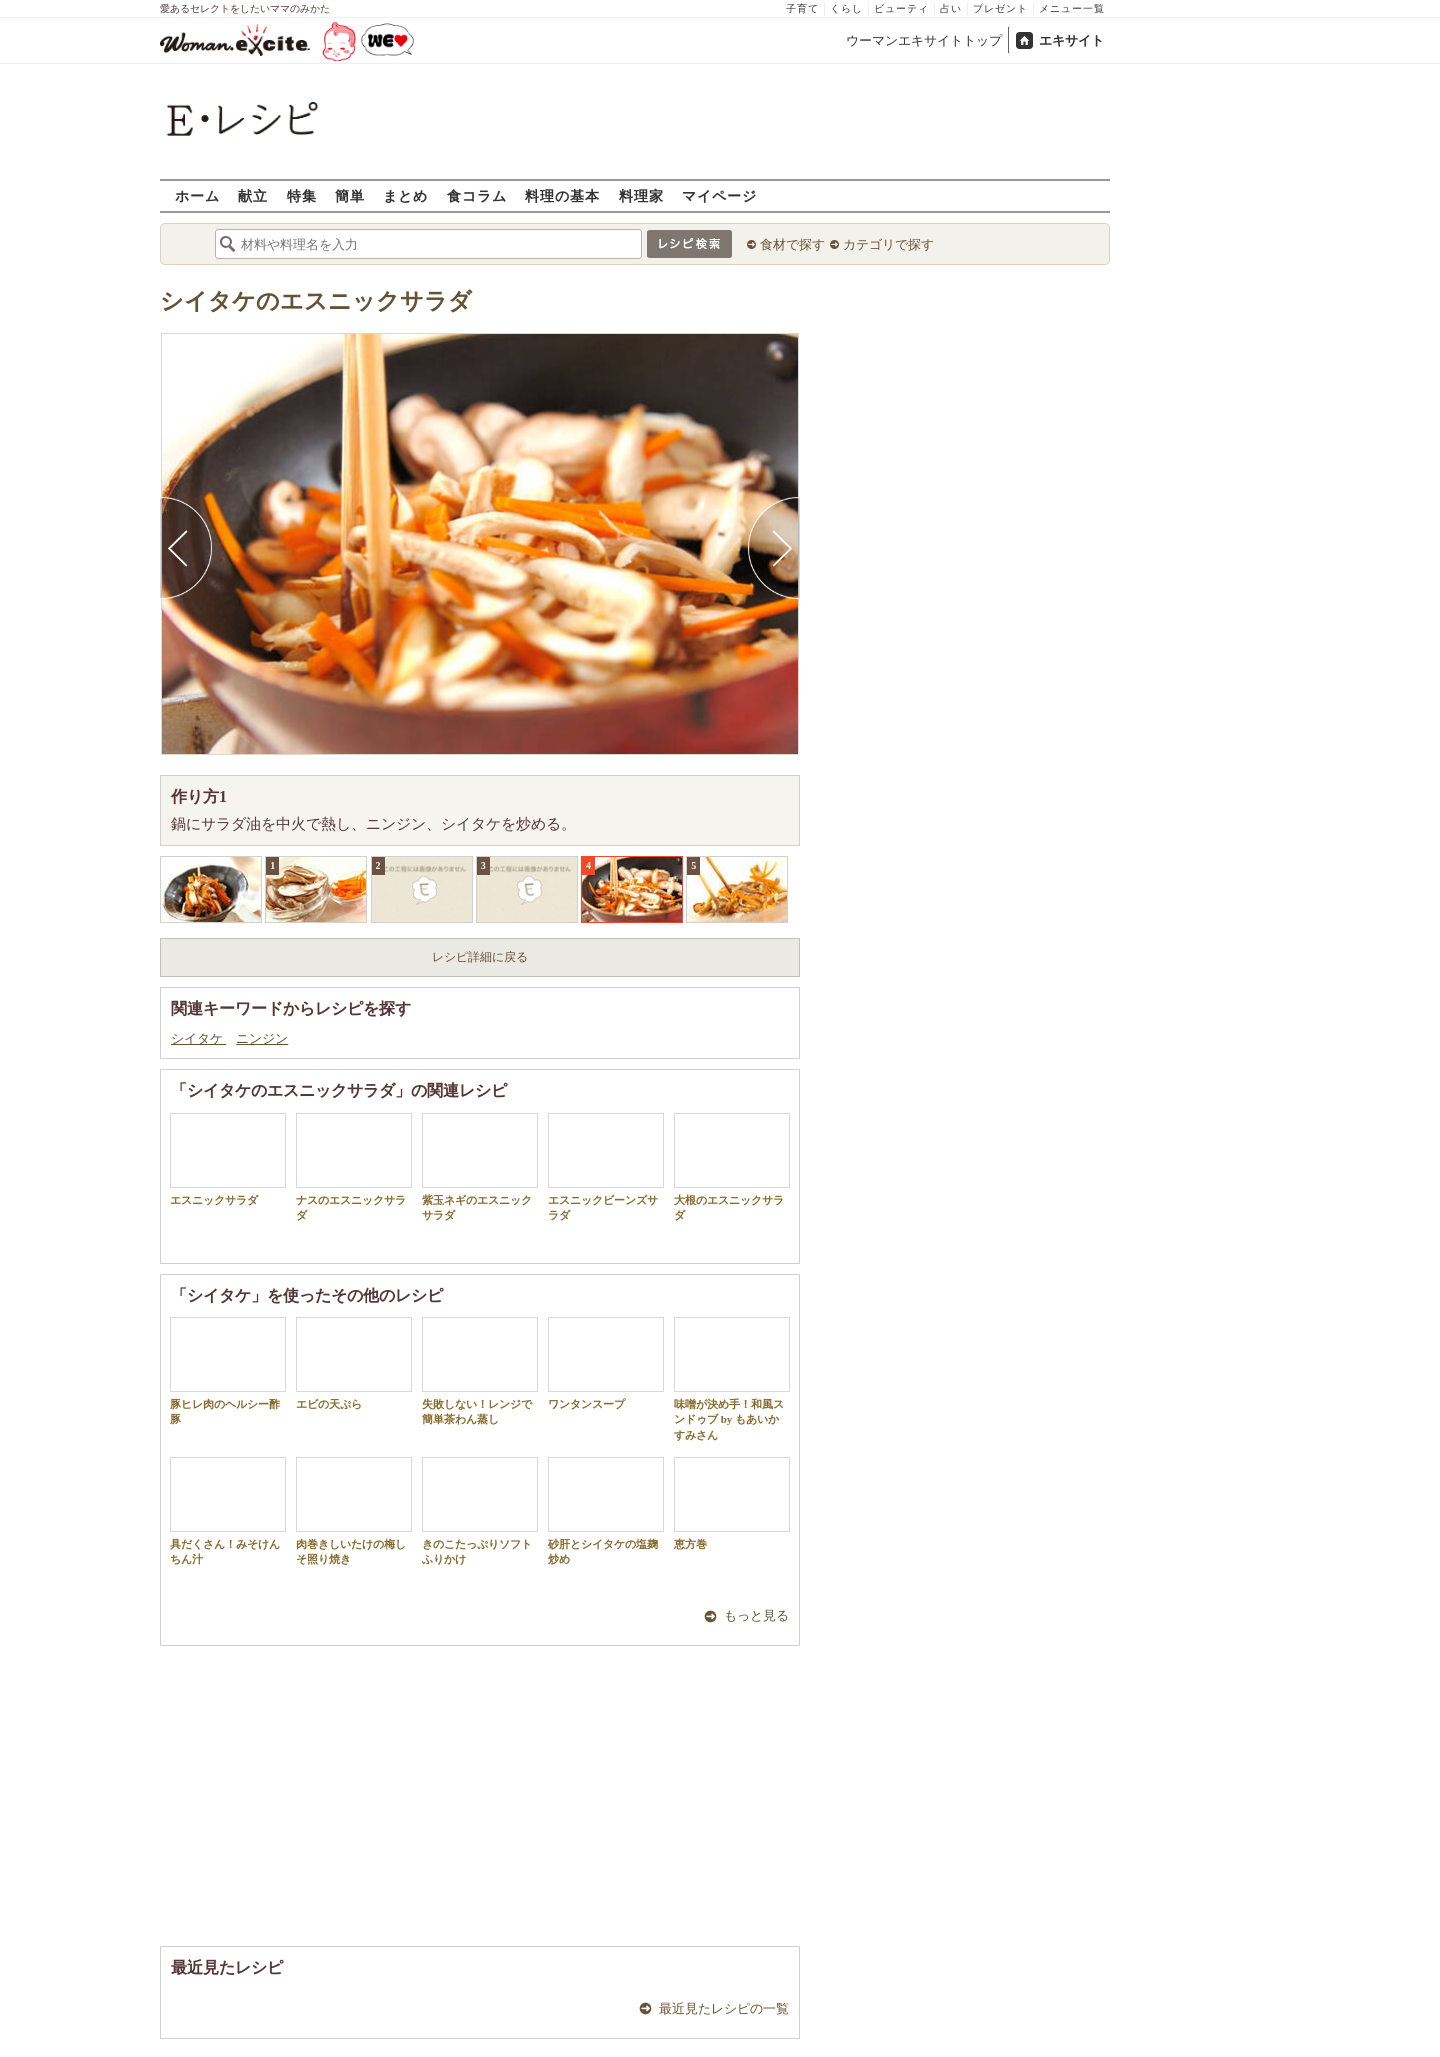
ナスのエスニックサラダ (354, 1167)
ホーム (197, 195)
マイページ (719, 195)
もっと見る (756, 1615)
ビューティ (901, 8)
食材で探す (792, 244)
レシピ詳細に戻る (480, 957)
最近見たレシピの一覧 (724, 2008)
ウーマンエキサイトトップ (924, 40)
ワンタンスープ (606, 1363)
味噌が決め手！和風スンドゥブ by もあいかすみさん (732, 1379)
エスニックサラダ (228, 1159)
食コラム (477, 195)
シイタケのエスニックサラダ (316, 301)
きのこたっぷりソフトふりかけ (480, 1511)
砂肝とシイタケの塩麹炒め (606, 1511)
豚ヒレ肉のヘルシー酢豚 (228, 1371)
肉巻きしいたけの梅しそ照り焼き (354, 1511)
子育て (802, 8)
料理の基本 (562, 195)
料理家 (641, 195)
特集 (302, 195)
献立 (253, 195)
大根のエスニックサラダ (732, 1167)
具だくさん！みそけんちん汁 (228, 1511)
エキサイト (1071, 40)
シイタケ (198, 1038)
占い (951, 8)
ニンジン (262, 1038)
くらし (846, 8)
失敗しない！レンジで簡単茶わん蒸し (480, 1371)
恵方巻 (732, 1503)
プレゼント (1000, 8)
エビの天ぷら (354, 1363)
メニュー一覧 (1072, 8)
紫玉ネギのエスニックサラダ (480, 1167)
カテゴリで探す (888, 244)
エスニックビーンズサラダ (606, 1167)
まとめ (405, 195)
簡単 (350, 195)
